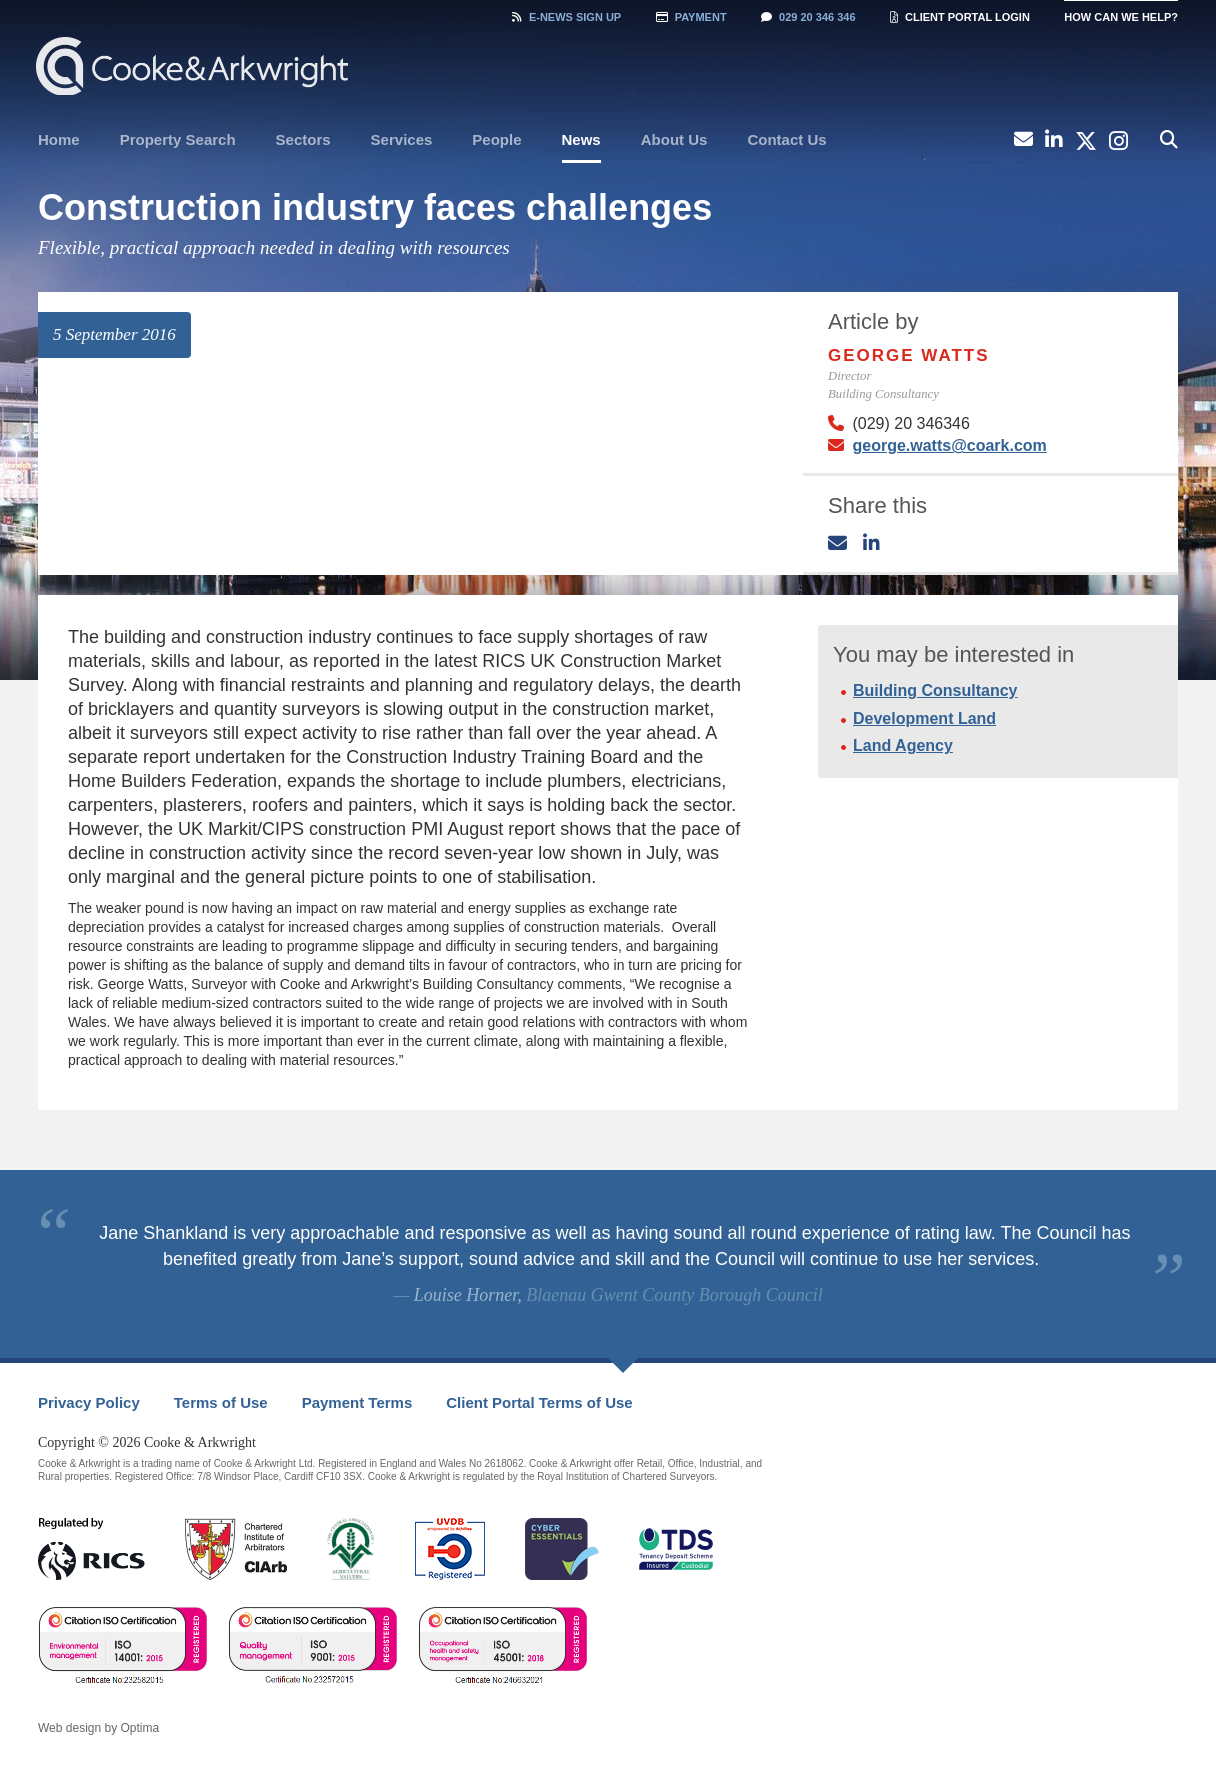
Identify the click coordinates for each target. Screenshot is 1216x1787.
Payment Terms (357, 1402)
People (496, 139)
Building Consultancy (935, 690)
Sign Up (566, 17)
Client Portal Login (960, 17)
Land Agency (903, 745)
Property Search (178, 139)
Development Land (924, 718)
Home (59, 139)
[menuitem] (59, 140)
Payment (691, 17)
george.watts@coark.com (949, 445)
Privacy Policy (89, 1402)
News (581, 139)
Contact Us (786, 139)
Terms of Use (221, 1402)
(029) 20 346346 (910, 423)
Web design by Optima (98, 1728)
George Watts (909, 355)
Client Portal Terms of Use (539, 1402)
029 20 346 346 (808, 17)
